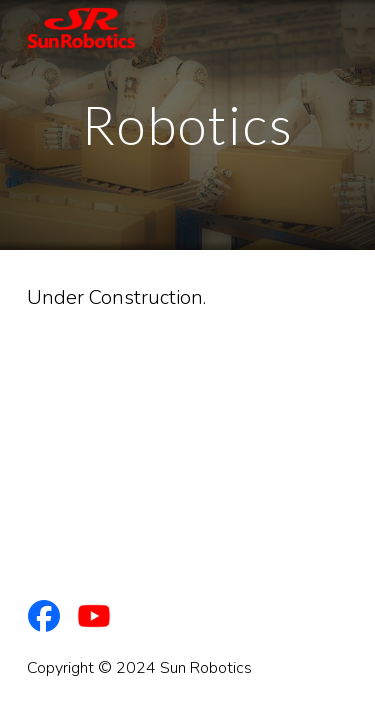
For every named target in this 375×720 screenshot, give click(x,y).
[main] (188, 124)
